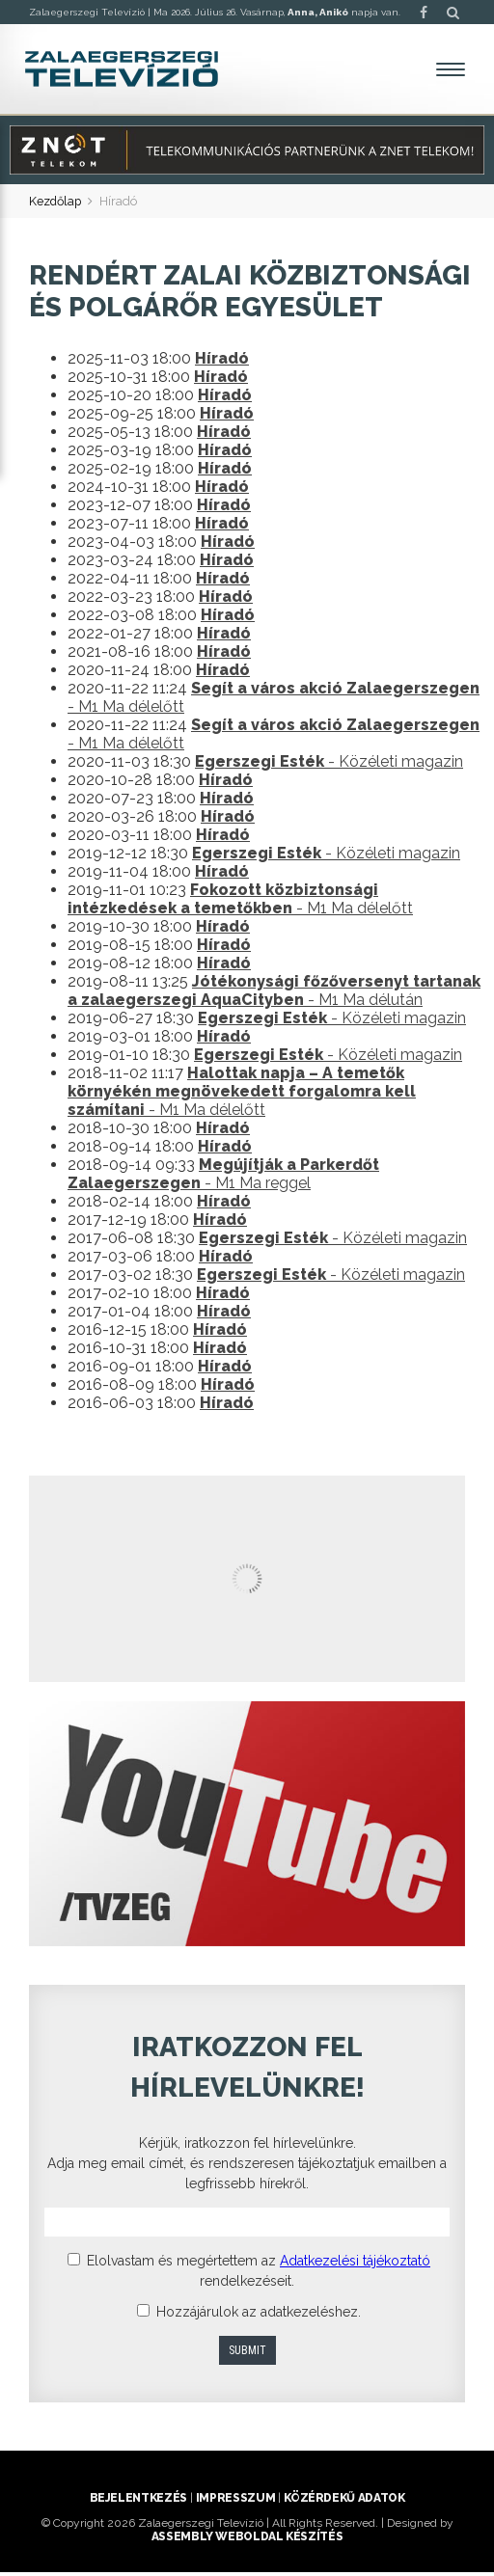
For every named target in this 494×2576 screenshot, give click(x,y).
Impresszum (235, 2501)
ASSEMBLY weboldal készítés (247, 2540)
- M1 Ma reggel (223, 1177)
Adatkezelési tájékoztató (355, 2264)
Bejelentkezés (138, 2501)
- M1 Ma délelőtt (240, 902)
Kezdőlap (56, 206)
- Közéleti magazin (329, 765)
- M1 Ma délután (274, 994)
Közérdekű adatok (344, 2501)
